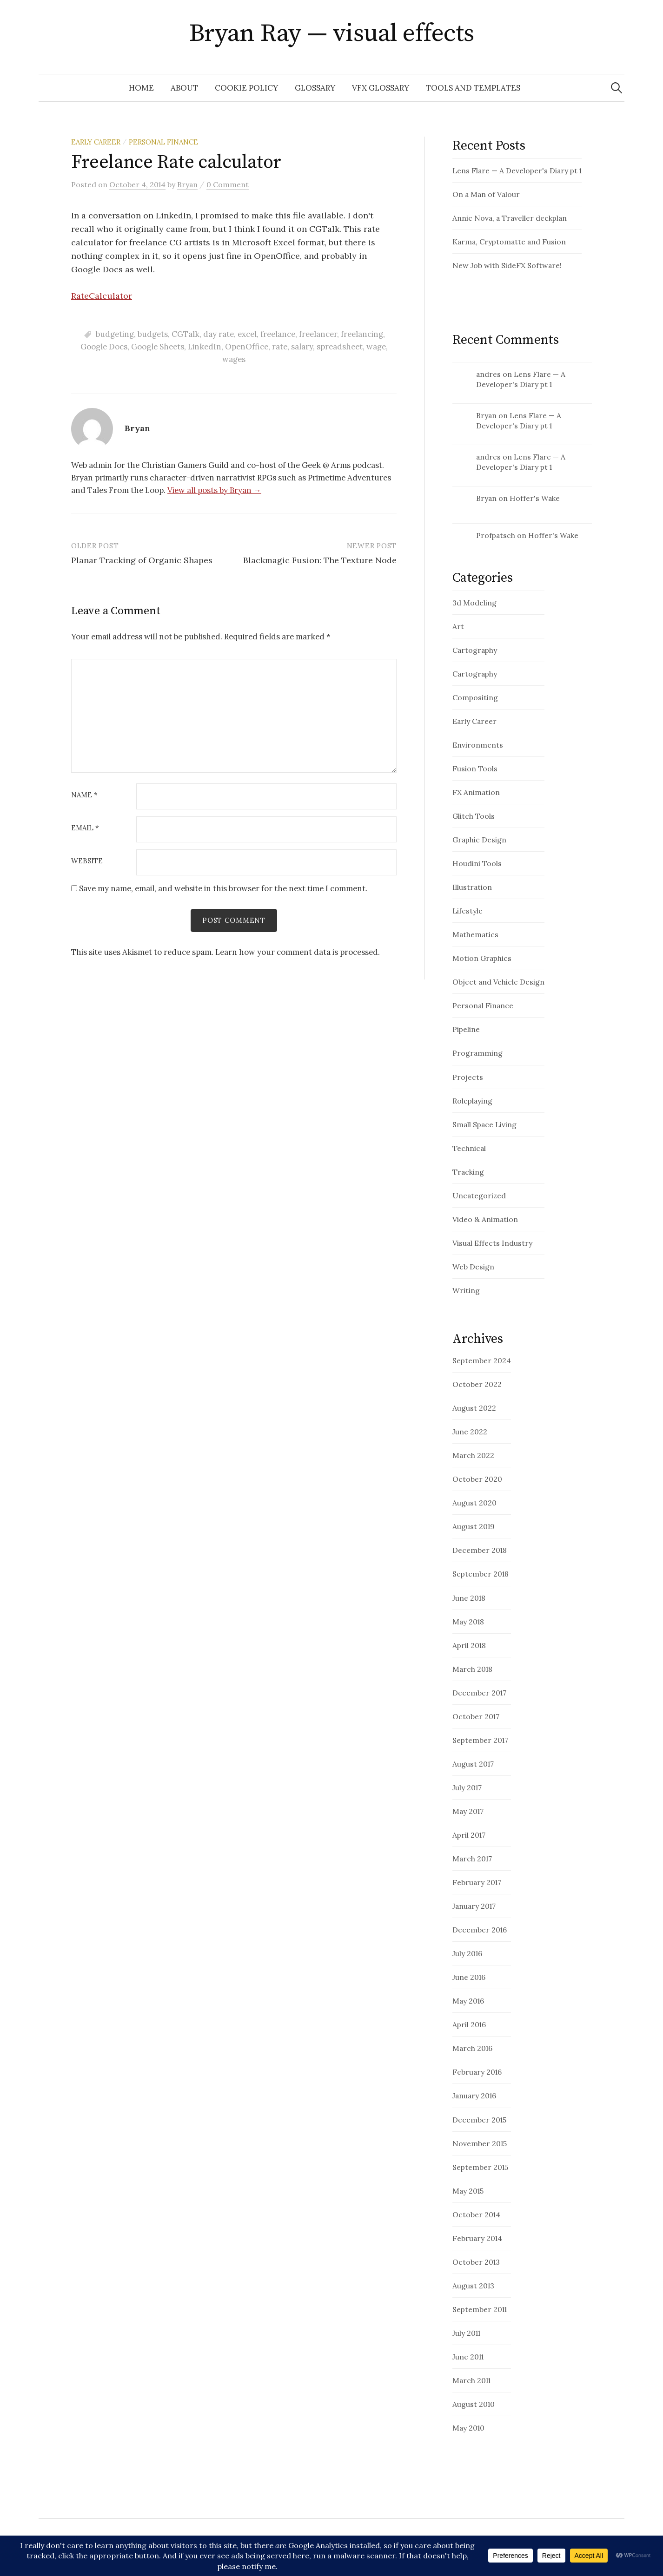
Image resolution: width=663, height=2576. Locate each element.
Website (87, 861)
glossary (315, 88)
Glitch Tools (473, 816)
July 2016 (467, 1953)
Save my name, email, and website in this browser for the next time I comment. (223, 888)
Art (458, 626)
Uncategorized (479, 1195)
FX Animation (476, 792)
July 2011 (466, 2333)
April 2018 (469, 1645)
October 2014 (476, 2214)
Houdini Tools (477, 863)
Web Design (473, 1266)
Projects (467, 1077)
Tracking (468, 1171)
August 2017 (473, 1763)
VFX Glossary (380, 88)
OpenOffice (246, 347)
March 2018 (472, 1669)
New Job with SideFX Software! (507, 265)
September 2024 (481, 1360)
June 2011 (468, 2356)
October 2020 (477, 1479)
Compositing (475, 697)
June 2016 (468, 1977)
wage (376, 347)
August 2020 (474, 1502)
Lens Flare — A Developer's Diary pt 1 (517, 170)
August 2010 (473, 2404)
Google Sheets (157, 347)
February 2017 (476, 1882)
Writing (466, 1290)
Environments (477, 744)
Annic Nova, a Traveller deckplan (509, 218)
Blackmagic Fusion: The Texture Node (320, 560)
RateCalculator (101, 295)
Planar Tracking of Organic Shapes (141, 560)
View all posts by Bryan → (214, 490)
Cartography (474, 650)
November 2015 (479, 2143)
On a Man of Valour (486, 194)
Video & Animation (485, 1219)
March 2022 (473, 1455)
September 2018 (480, 1573)
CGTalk (185, 334)
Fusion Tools (474, 768)
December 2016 (479, 1929)
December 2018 (479, 1550)
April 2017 (468, 1835)
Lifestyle (467, 910)
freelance (277, 334)
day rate (218, 334)
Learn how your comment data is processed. (297, 952)
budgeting (115, 334)
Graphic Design (479, 839)
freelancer (318, 334)
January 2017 (474, 1906)
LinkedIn (204, 347)
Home (141, 88)
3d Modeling (474, 602)
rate (279, 347)
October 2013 (476, 2262)
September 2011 (479, 2309)
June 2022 (469, 1431)
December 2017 (479, 1692)
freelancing (362, 334)
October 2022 (477, 1384)
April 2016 (469, 2024)
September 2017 (480, 1740)
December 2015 (479, 2119)
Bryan (486, 415)
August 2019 (473, 1526)
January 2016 (474, 2095)
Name (84, 795)
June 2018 (468, 1598)
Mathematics (475, 934)
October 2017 (475, 1716)
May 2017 (468, 1811)
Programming (477, 1053)
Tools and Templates (473, 88)
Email (85, 828)
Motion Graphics (481, 958)
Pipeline (466, 1029)
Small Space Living (484, 1124)
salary (302, 347)
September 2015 (480, 2167)
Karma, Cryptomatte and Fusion (509, 241)
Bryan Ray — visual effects (331, 33)
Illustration (472, 887)
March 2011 (471, 2380)
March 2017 (472, 1858)
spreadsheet (340, 347)
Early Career (95, 142)
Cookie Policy (246, 88)
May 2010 (468, 2427)
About (184, 88)
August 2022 (474, 1408)
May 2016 (468, 2000)
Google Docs (103, 347)
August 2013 (473, 2285)
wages (233, 359)
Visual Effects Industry (492, 1243)
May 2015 (468, 2190)
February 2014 (477, 2238)
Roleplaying (472, 1100)
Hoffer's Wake (535, 498)
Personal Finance (163, 142)
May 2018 (468, 1621)
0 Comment (227, 184)
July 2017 (467, 1787)
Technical (469, 1148)
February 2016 (477, 2072)
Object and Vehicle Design (498, 981)
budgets (153, 334)
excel (247, 334)
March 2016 (472, 2048)
